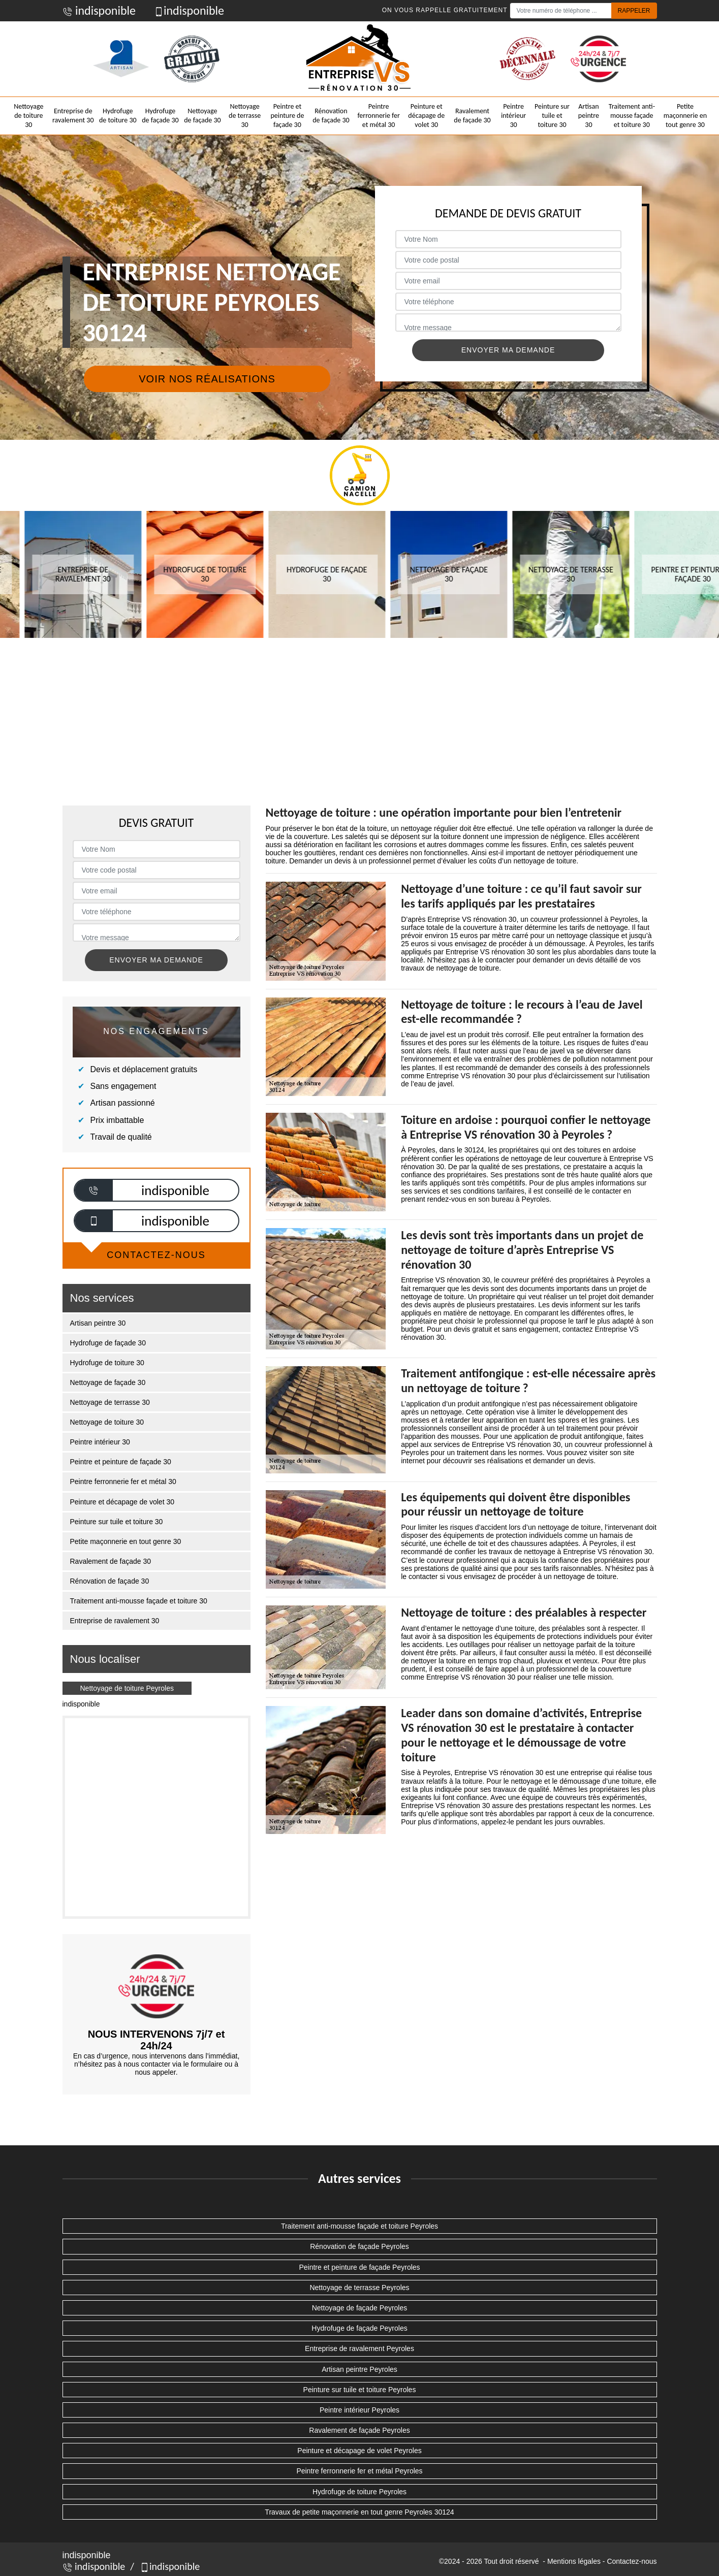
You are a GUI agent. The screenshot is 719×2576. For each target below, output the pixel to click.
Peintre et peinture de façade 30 (287, 115)
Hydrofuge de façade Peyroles (359, 2328)
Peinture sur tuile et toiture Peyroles (359, 2390)
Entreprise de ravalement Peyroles (359, 2348)
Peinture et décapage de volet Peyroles (359, 2450)
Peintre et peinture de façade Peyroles (359, 2267)
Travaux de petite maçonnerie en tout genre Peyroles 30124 (359, 2512)
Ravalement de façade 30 (472, 115)
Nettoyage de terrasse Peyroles (359, 2287)
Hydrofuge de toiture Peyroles (359, 2492)
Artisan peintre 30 (588, 115)
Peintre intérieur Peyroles (359, 2410)
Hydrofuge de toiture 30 (118, 115)
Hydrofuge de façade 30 (160, 115)
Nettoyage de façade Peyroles (360, 2308)
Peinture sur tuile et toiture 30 (552, 115)
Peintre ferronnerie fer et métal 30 (378, 115)
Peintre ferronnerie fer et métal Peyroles (359, 2471)
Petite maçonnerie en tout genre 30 (685, 115)
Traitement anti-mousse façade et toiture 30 (632, 115)
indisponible (99, 10)
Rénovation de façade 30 (330, 115)
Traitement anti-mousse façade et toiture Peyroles (359, 2226)
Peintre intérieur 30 (513, 115)
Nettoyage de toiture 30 (28, 115)
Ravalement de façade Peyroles (359, 2430)
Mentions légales (574, 2561)
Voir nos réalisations (207, 378)
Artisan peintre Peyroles (359, 2369)
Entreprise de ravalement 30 (73, 115)
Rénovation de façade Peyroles (359, 2246)
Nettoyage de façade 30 (202, 115)
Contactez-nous (632, 2561)
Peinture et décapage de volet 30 (426, 115)
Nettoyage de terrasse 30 (245, 115)
